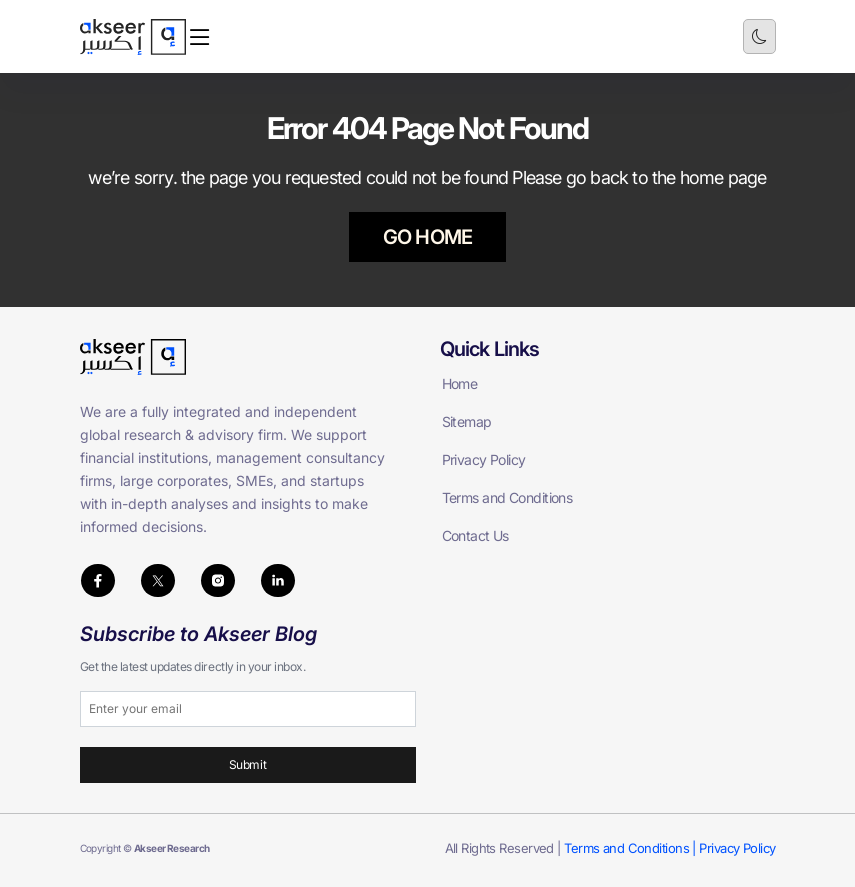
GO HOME (427, 237)
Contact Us (475, 535)
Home (460, 383)
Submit (247, 764)
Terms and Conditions (507, 497)
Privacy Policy (484, 459)
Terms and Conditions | (631, 848)
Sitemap (467, 421)
